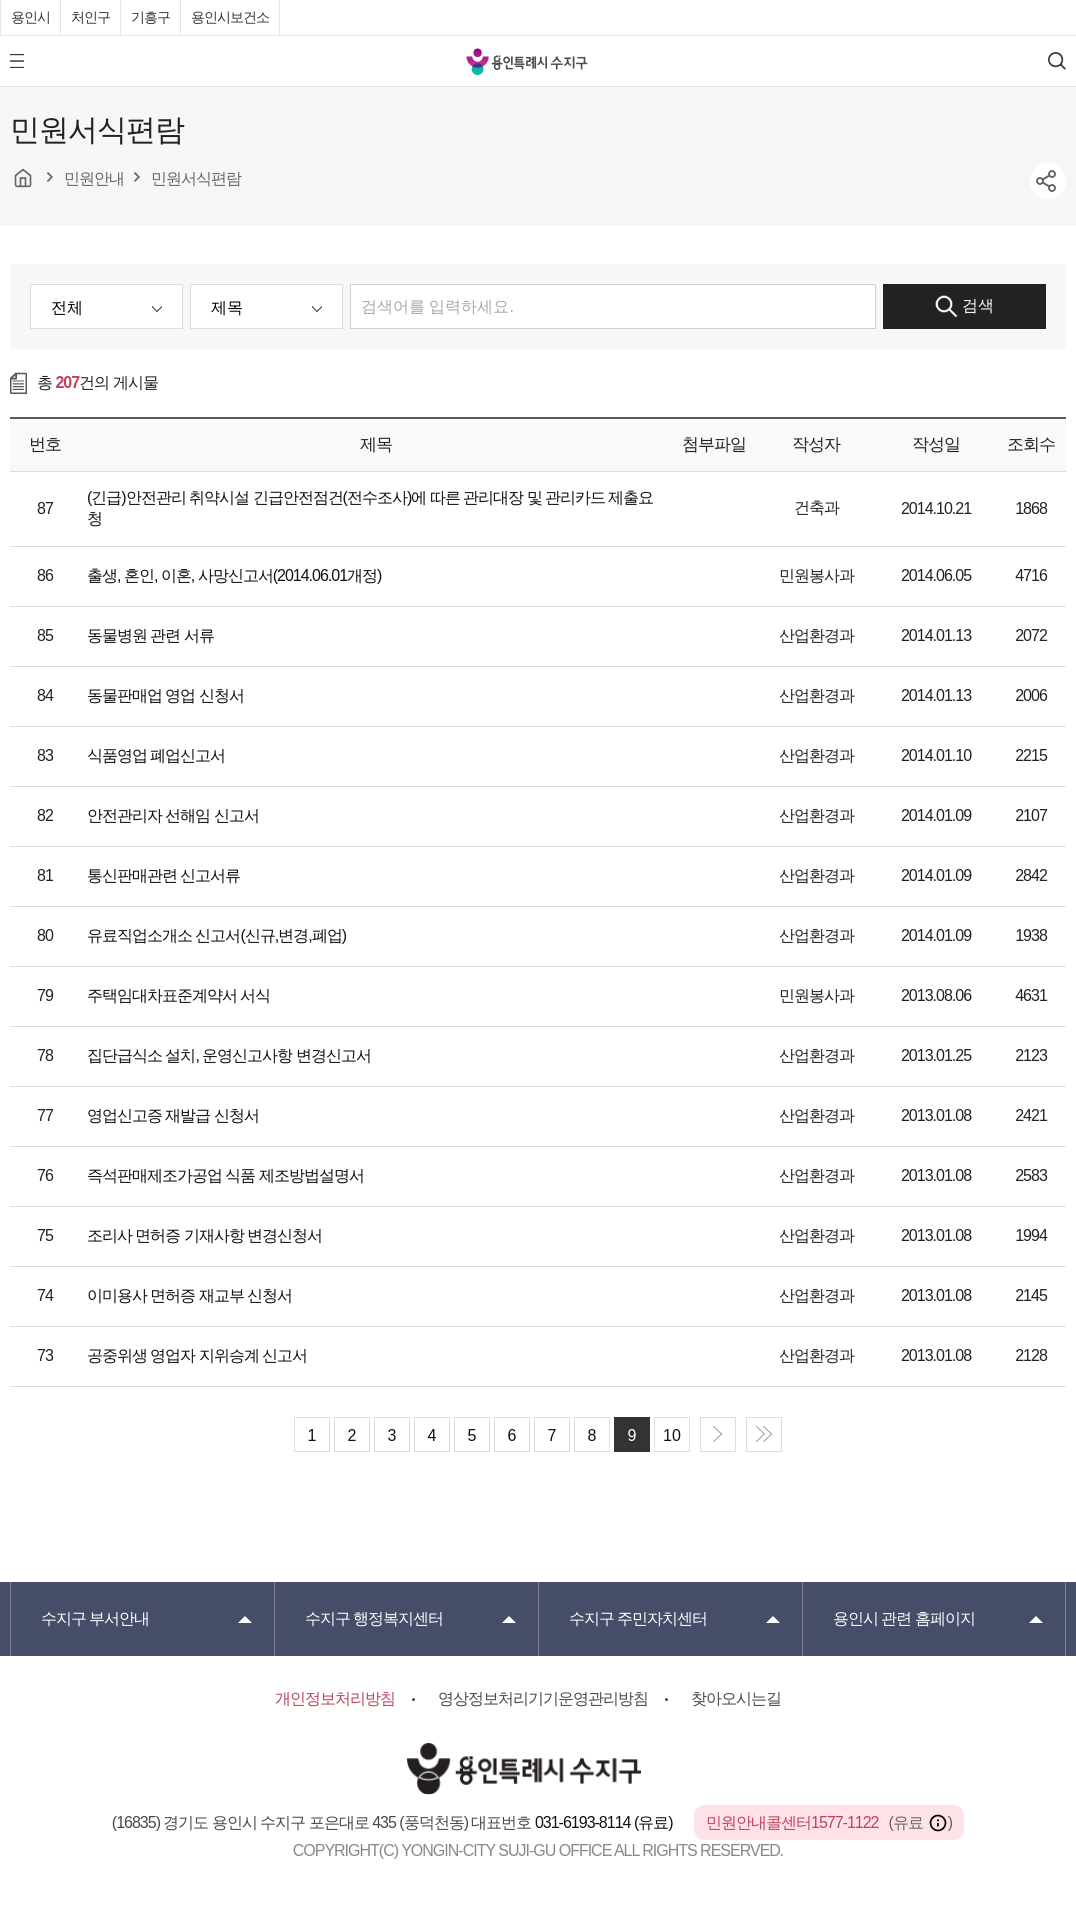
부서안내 (95, 1618)
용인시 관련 (904, 1618)
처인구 (90, 17)
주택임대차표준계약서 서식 (178, 995)
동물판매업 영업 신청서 (165, 695)
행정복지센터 (374, 1618)
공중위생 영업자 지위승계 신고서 (197, 1355)
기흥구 (150, 17)
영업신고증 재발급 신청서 (173, 1115)
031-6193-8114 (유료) (605, 1822)
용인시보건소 (230, 17)
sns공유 (1048, 181)
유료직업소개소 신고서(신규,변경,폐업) (216, 935)
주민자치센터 (638, 1618)
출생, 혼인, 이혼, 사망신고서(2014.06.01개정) (234, 575)
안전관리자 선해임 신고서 (173, 815)
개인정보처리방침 (335, 1698)
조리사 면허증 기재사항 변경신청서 (204, 1235)
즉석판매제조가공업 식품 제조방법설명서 (225, 1175)
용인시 (30, 17)
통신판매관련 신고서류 (163, 875)
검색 (964, 306)
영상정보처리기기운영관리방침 (543, 1698)
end (764, 1434)
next (718, 1434)
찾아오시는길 (736, 1698)
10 (672, 1435)
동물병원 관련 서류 (150, 635)
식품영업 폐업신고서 (156, 755)
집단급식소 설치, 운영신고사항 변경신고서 (229, 1055)
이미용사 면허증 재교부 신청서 (189, 1295)
